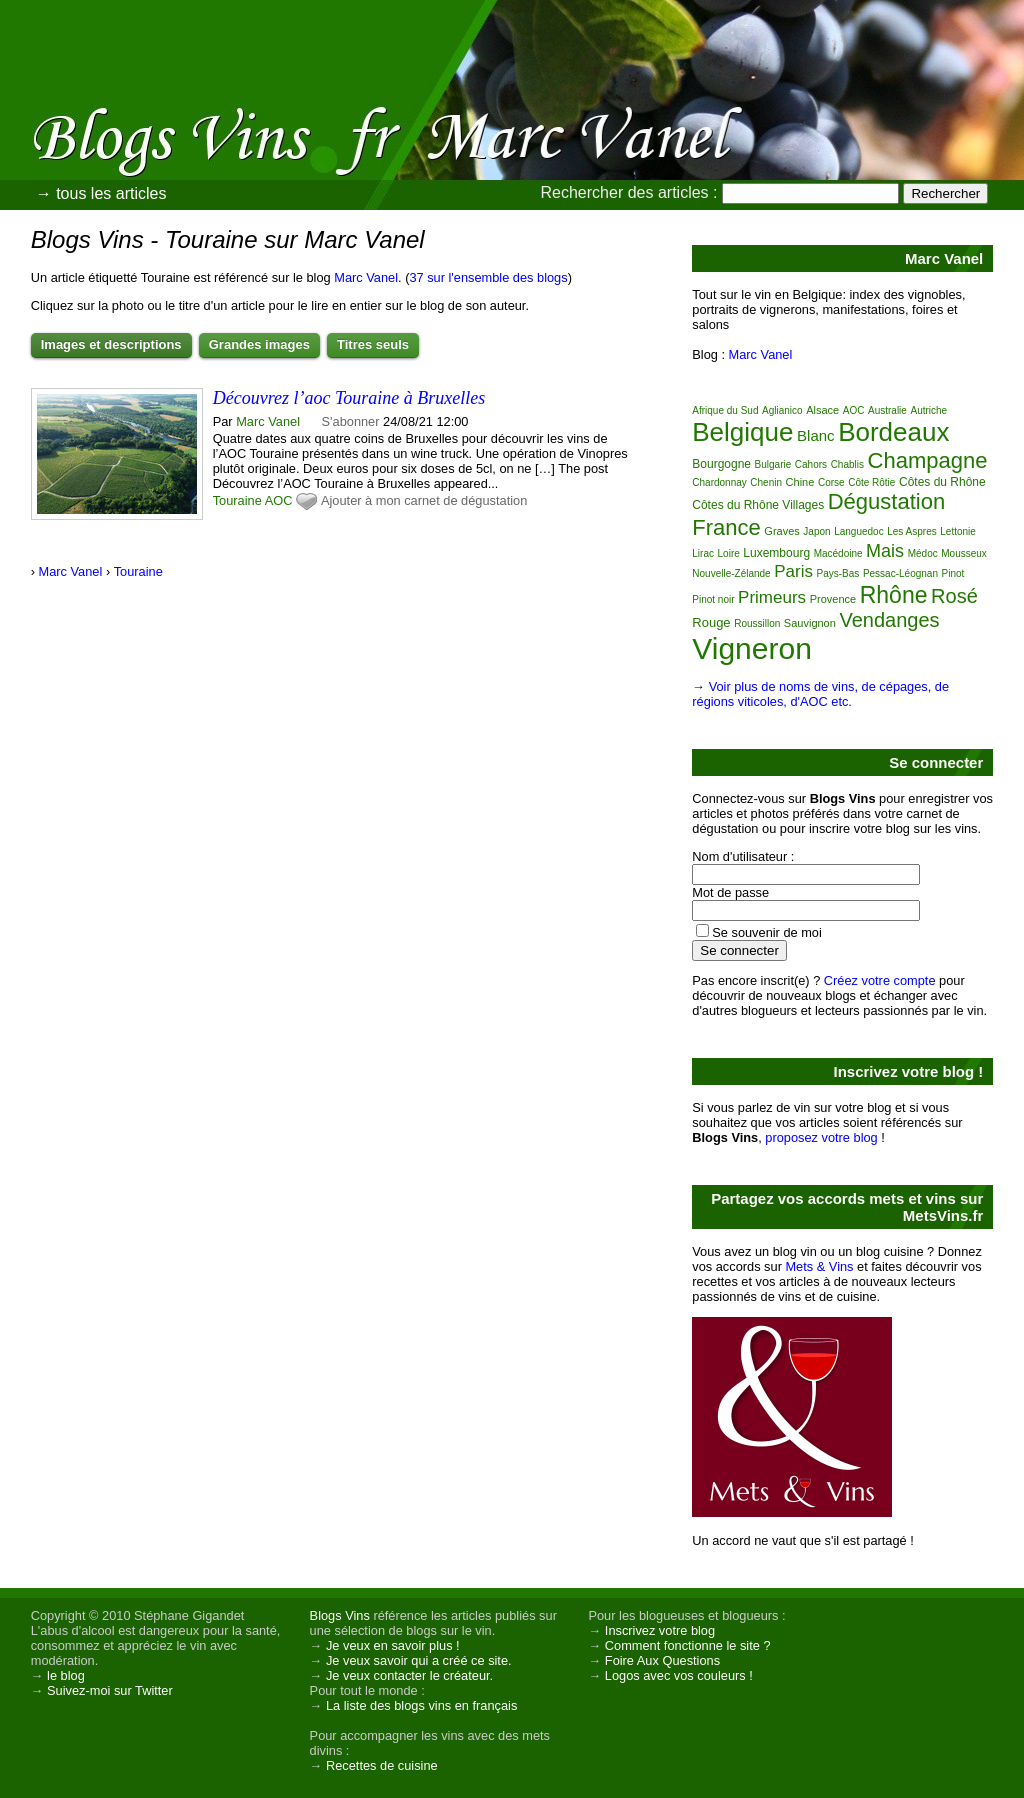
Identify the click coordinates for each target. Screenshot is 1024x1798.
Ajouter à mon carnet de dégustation (424, 500)
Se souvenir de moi (767, 932)
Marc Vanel (366, 277)
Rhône (894, 595)
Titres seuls (373, 344)
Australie (887, 410)
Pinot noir (713, 599)
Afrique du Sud (725, 410)
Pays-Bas (838, 573)
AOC (279, 500)
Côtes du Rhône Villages (758, 505)
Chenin (766, 482)
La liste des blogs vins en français (421, 1705)
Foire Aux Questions (662, 1660)
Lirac (703, 553)
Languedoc (859, 531)
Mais (885, 551)
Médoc (923, 553)
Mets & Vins (819, 1266)
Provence (833, 599)
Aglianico (782, 410)
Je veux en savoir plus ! (393, 1645)
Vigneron (752, 648)
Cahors (811, 464)
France (726, 527)
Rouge (711, 622)
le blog (66, 1675)
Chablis (847, 464)
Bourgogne (721, 464)
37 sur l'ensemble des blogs (488, 277)
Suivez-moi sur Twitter (110, 1690)
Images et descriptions (111, 344)
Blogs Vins (340, 1615)
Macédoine (838, 553)
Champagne (928, 460)
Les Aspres (911, 531)
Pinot (953, 573)
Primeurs (772, 597)
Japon (816, 531)
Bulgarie (773, 464)
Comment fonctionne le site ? (688, 1645)
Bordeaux (893, 432)
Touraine (237, 500)
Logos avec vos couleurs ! (679, 1675)
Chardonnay (719, 482)
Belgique (742, 432)
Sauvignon (810, 623)
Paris (793, 571)
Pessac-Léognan (900, 573)
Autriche (928, 410)
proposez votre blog (821, 1137)
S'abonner (351, 421)
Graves (781, 531)
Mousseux (964, 553)
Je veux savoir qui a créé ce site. (419, 1660)
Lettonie (958, 531)
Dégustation (886, 501)
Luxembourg (776, 553)
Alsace (822, 410)
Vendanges (889, 620)
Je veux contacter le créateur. (409, 1675)
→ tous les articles (101, 193)
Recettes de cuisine (382, 1765)
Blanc (816, 435)
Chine (800, 482)
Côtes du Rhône (942, 482)
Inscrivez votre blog (660, 1630)
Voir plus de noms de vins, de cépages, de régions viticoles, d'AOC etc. (820, 694)
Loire (729, 553)
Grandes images (259, 344)
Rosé (954, 596)
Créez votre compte (880, 980)
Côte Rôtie (871, 482)
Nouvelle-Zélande (731, 573)
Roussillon (757, 623)
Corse (831, 482)
